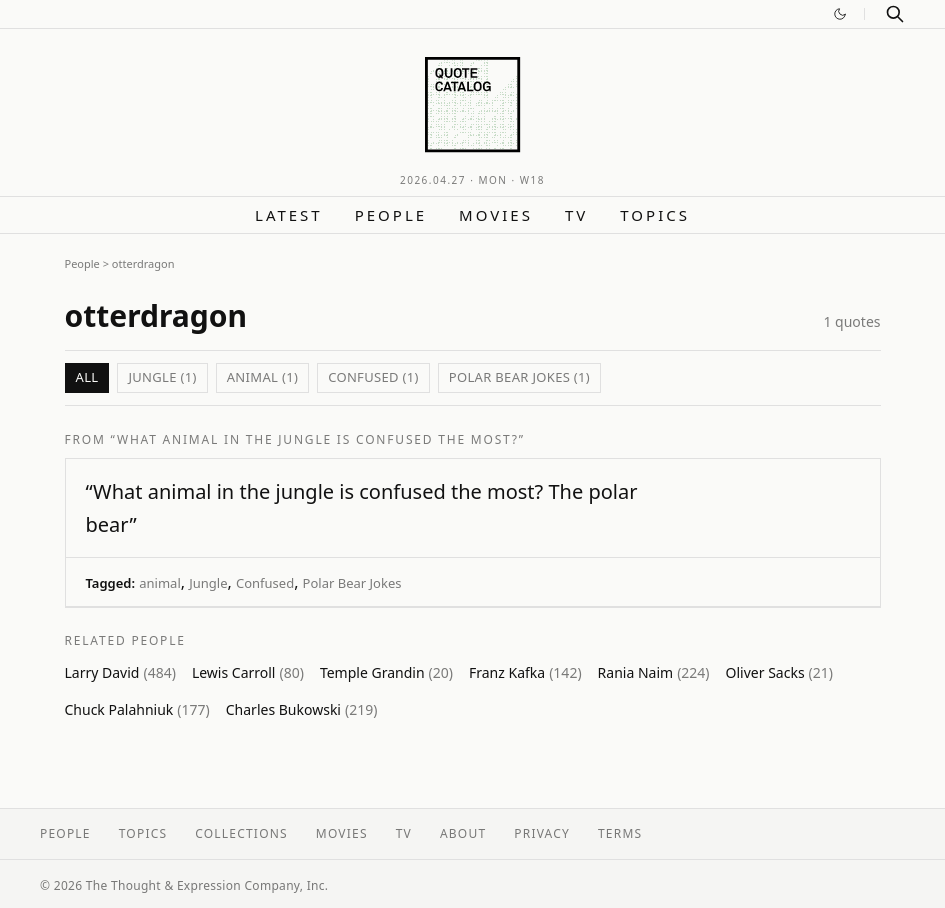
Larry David (120, 672)
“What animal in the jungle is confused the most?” (318, 439)
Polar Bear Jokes (352, 583)
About (463, 833)
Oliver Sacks (779, 672)
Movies (496, 215)
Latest (289, 215)
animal (159, 583)
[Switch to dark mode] (840, 14)
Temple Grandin (386, 672)
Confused (265, 583)
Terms (620, 833)
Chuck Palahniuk (137, 709)
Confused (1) (373, 377)
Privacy (542, 833)
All (87, 377)
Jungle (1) (162, 377)
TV (576, 215)
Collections (241, 833)
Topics (655, 215)
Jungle (208, 583)
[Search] (895, 14)
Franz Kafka (525, 672)
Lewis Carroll (248, 672)
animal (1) (262, 377)
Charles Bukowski (302, 709)
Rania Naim (654, 672)
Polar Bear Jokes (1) (519, 377)
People (391, 215)
